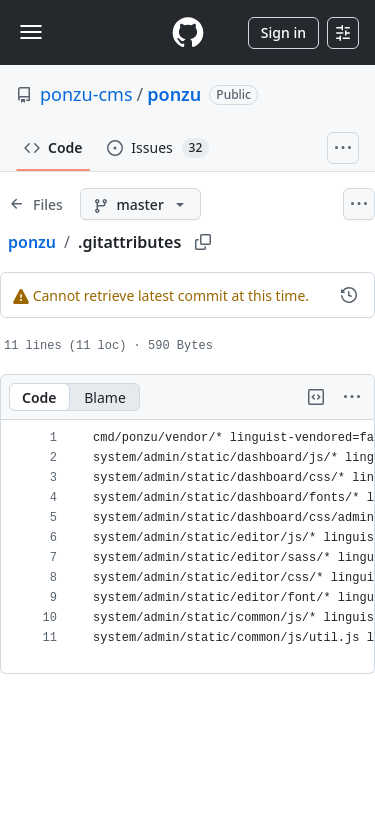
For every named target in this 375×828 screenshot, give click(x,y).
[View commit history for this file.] (349, 295)
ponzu (174, 94)
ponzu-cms (86, 94)
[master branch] (140, 204)
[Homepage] (188, 32)
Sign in (283, 32)
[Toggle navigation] (31, 32)
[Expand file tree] (36, 204)
